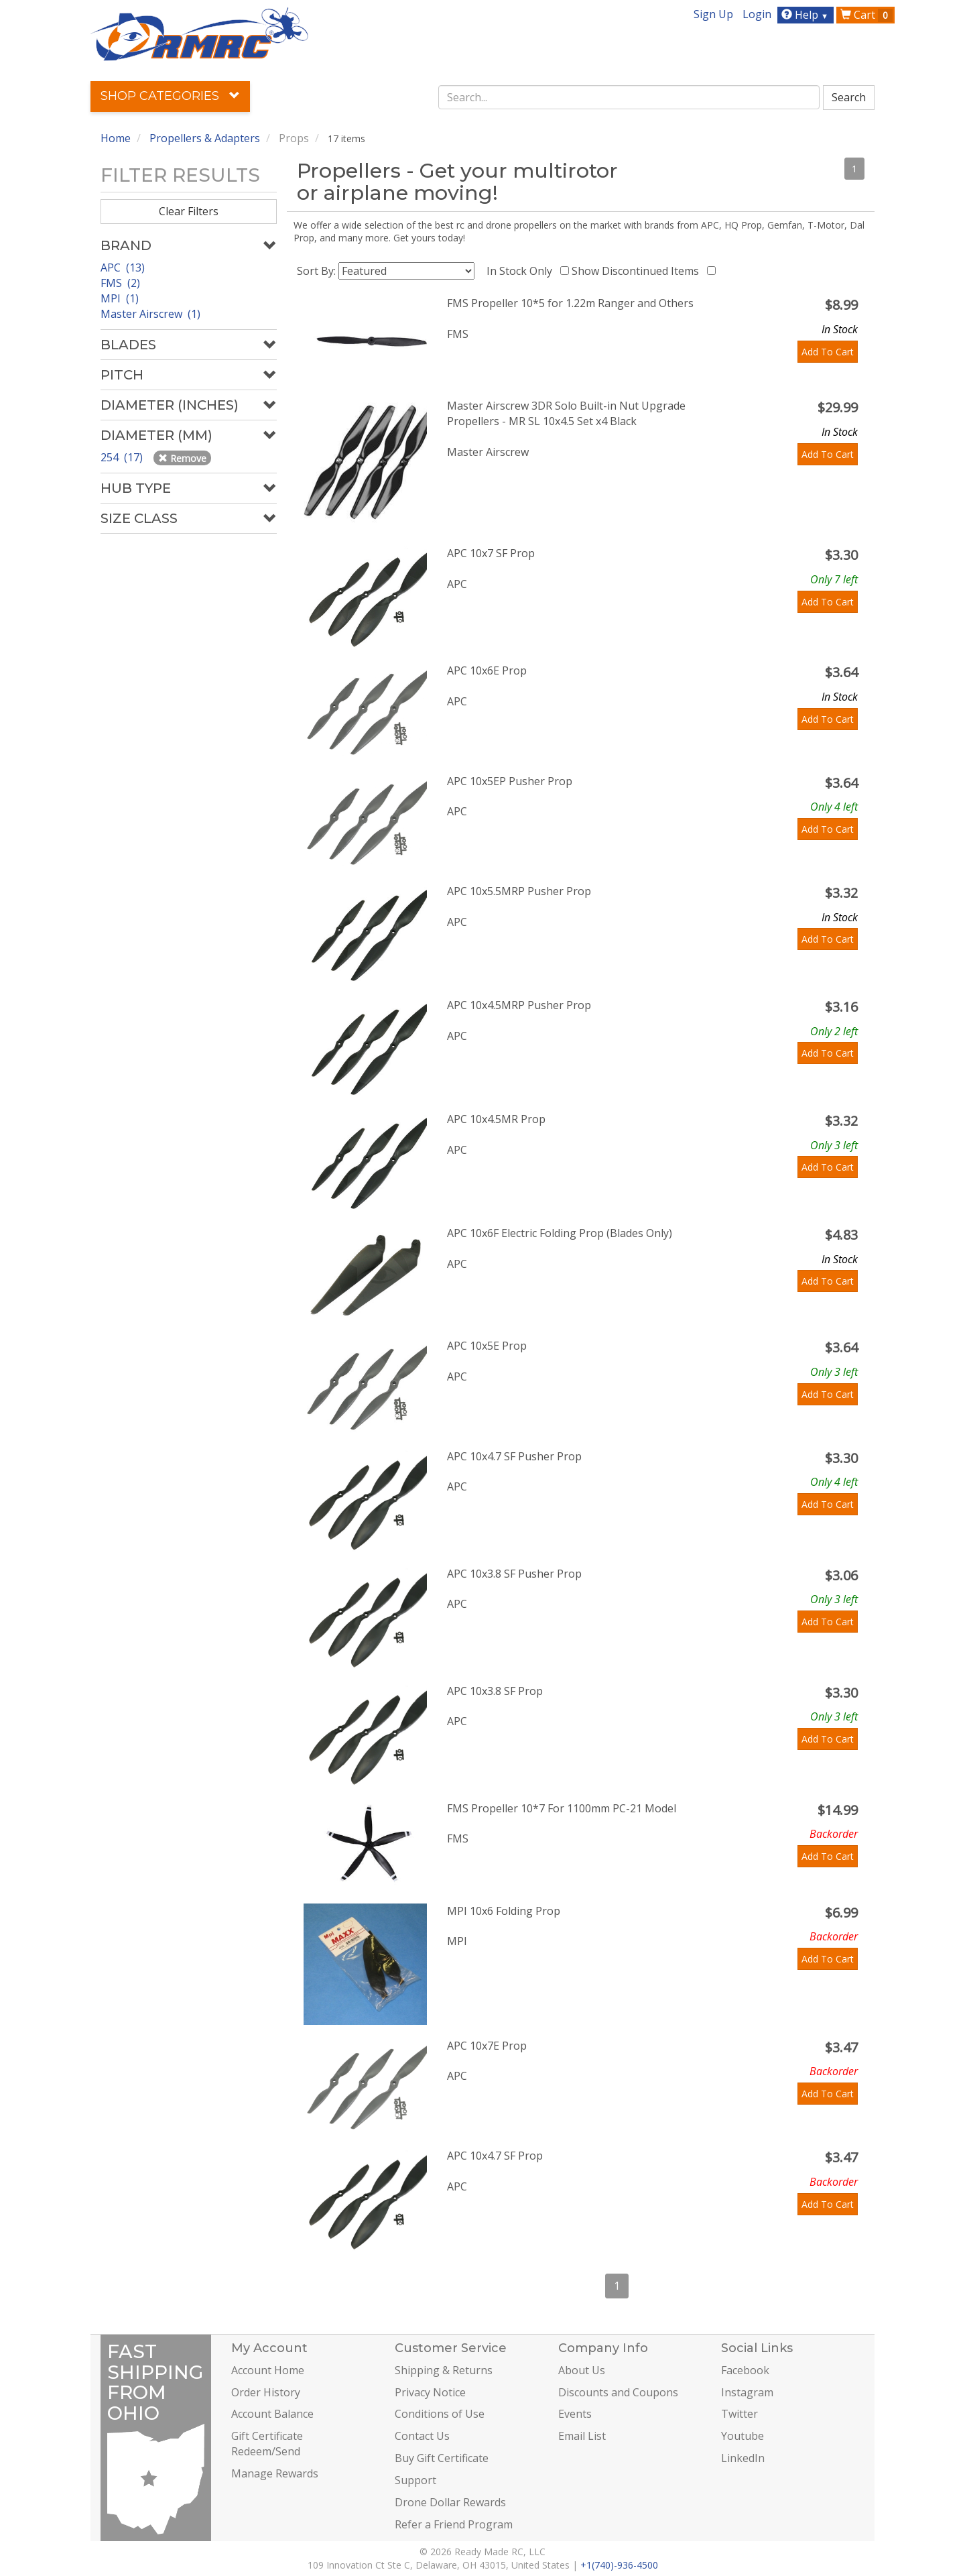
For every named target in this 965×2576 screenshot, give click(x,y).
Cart (866, 14)
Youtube (742, 2435)
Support (415, 2480)
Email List (582, 2435)
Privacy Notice (430, 2392)
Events (575, 2413)
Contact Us (422, 2435)
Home (116, 138)
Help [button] (806, 14)
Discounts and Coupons (618, 2392)
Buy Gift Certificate (442, 2458)
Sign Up (713, 14)
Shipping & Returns (444, 2370)
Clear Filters (188, 211)
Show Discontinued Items (638, 271)
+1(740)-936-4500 (619, 2565)
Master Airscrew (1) (150, 313)
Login (757, 14)
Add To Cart (827, 351)
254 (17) (123, 457)
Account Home (267, 2370)
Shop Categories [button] (170, 96)
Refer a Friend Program (454, 2524)
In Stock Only (522, 271)
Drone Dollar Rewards (450, 2502)
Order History (265, 2392)
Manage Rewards (274, 2473)
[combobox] (629, 97)
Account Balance (272, 2413)
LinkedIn (743, 2458)
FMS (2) (120, 283)
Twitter (739, 2413)
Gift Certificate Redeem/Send (267, 2443)
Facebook (745, 2370)
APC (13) (123, 267)
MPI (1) (120, 298)
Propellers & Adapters (204, 138)
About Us (581, 2370)
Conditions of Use (440, 2413)
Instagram (747, 2392)
